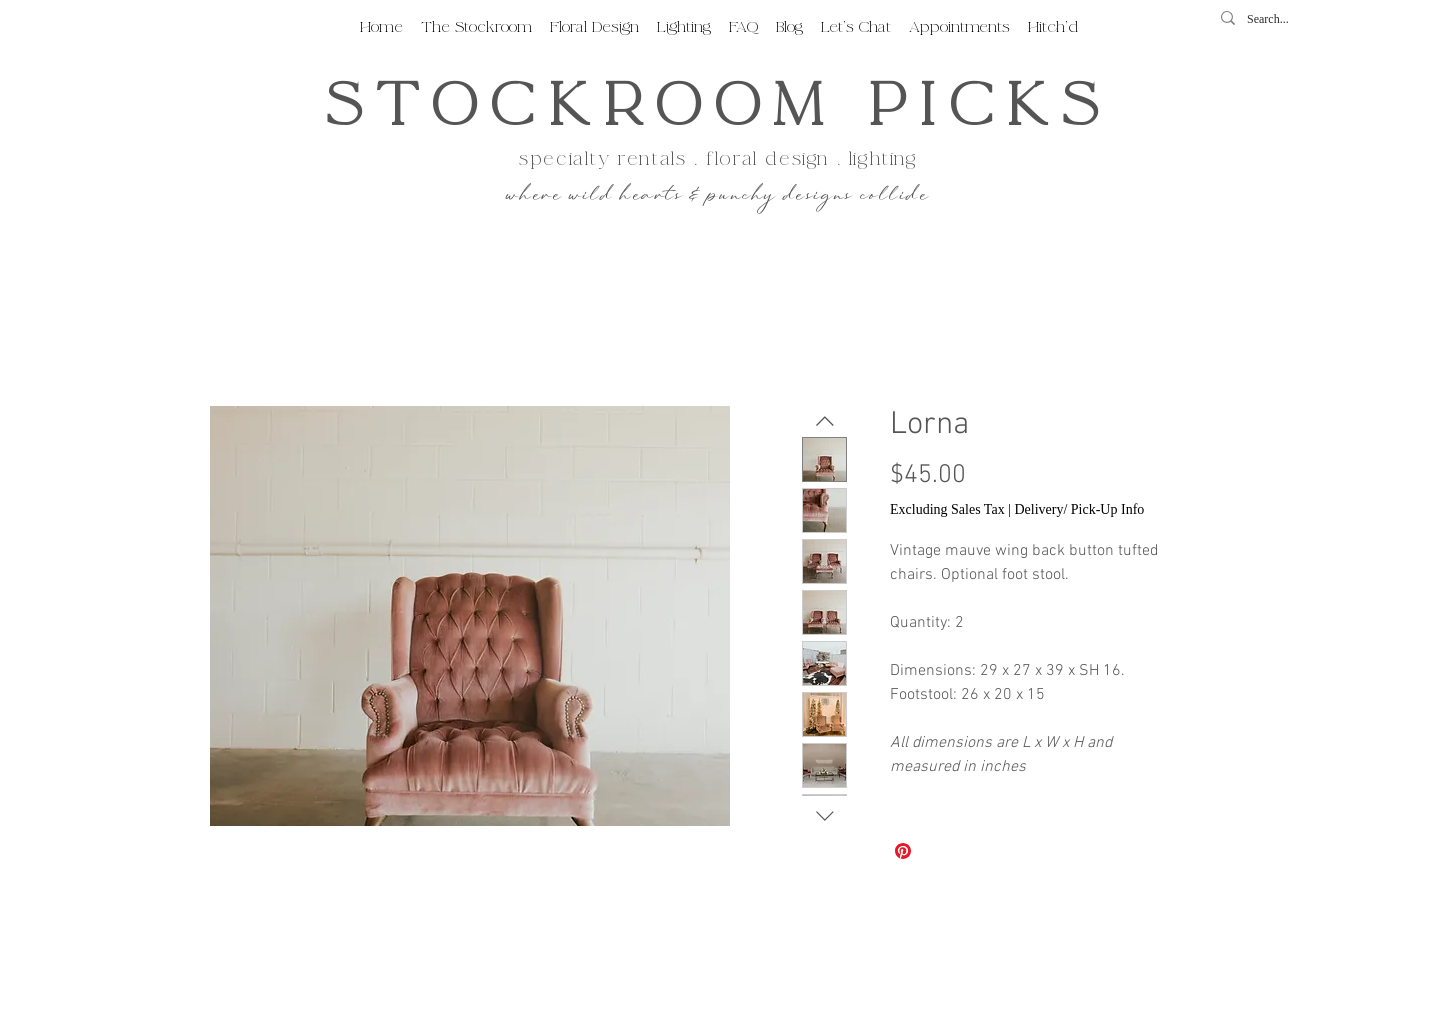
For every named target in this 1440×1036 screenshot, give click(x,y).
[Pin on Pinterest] (903, 851)
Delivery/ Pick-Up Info (1079, 509)
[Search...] (1274, 19)
